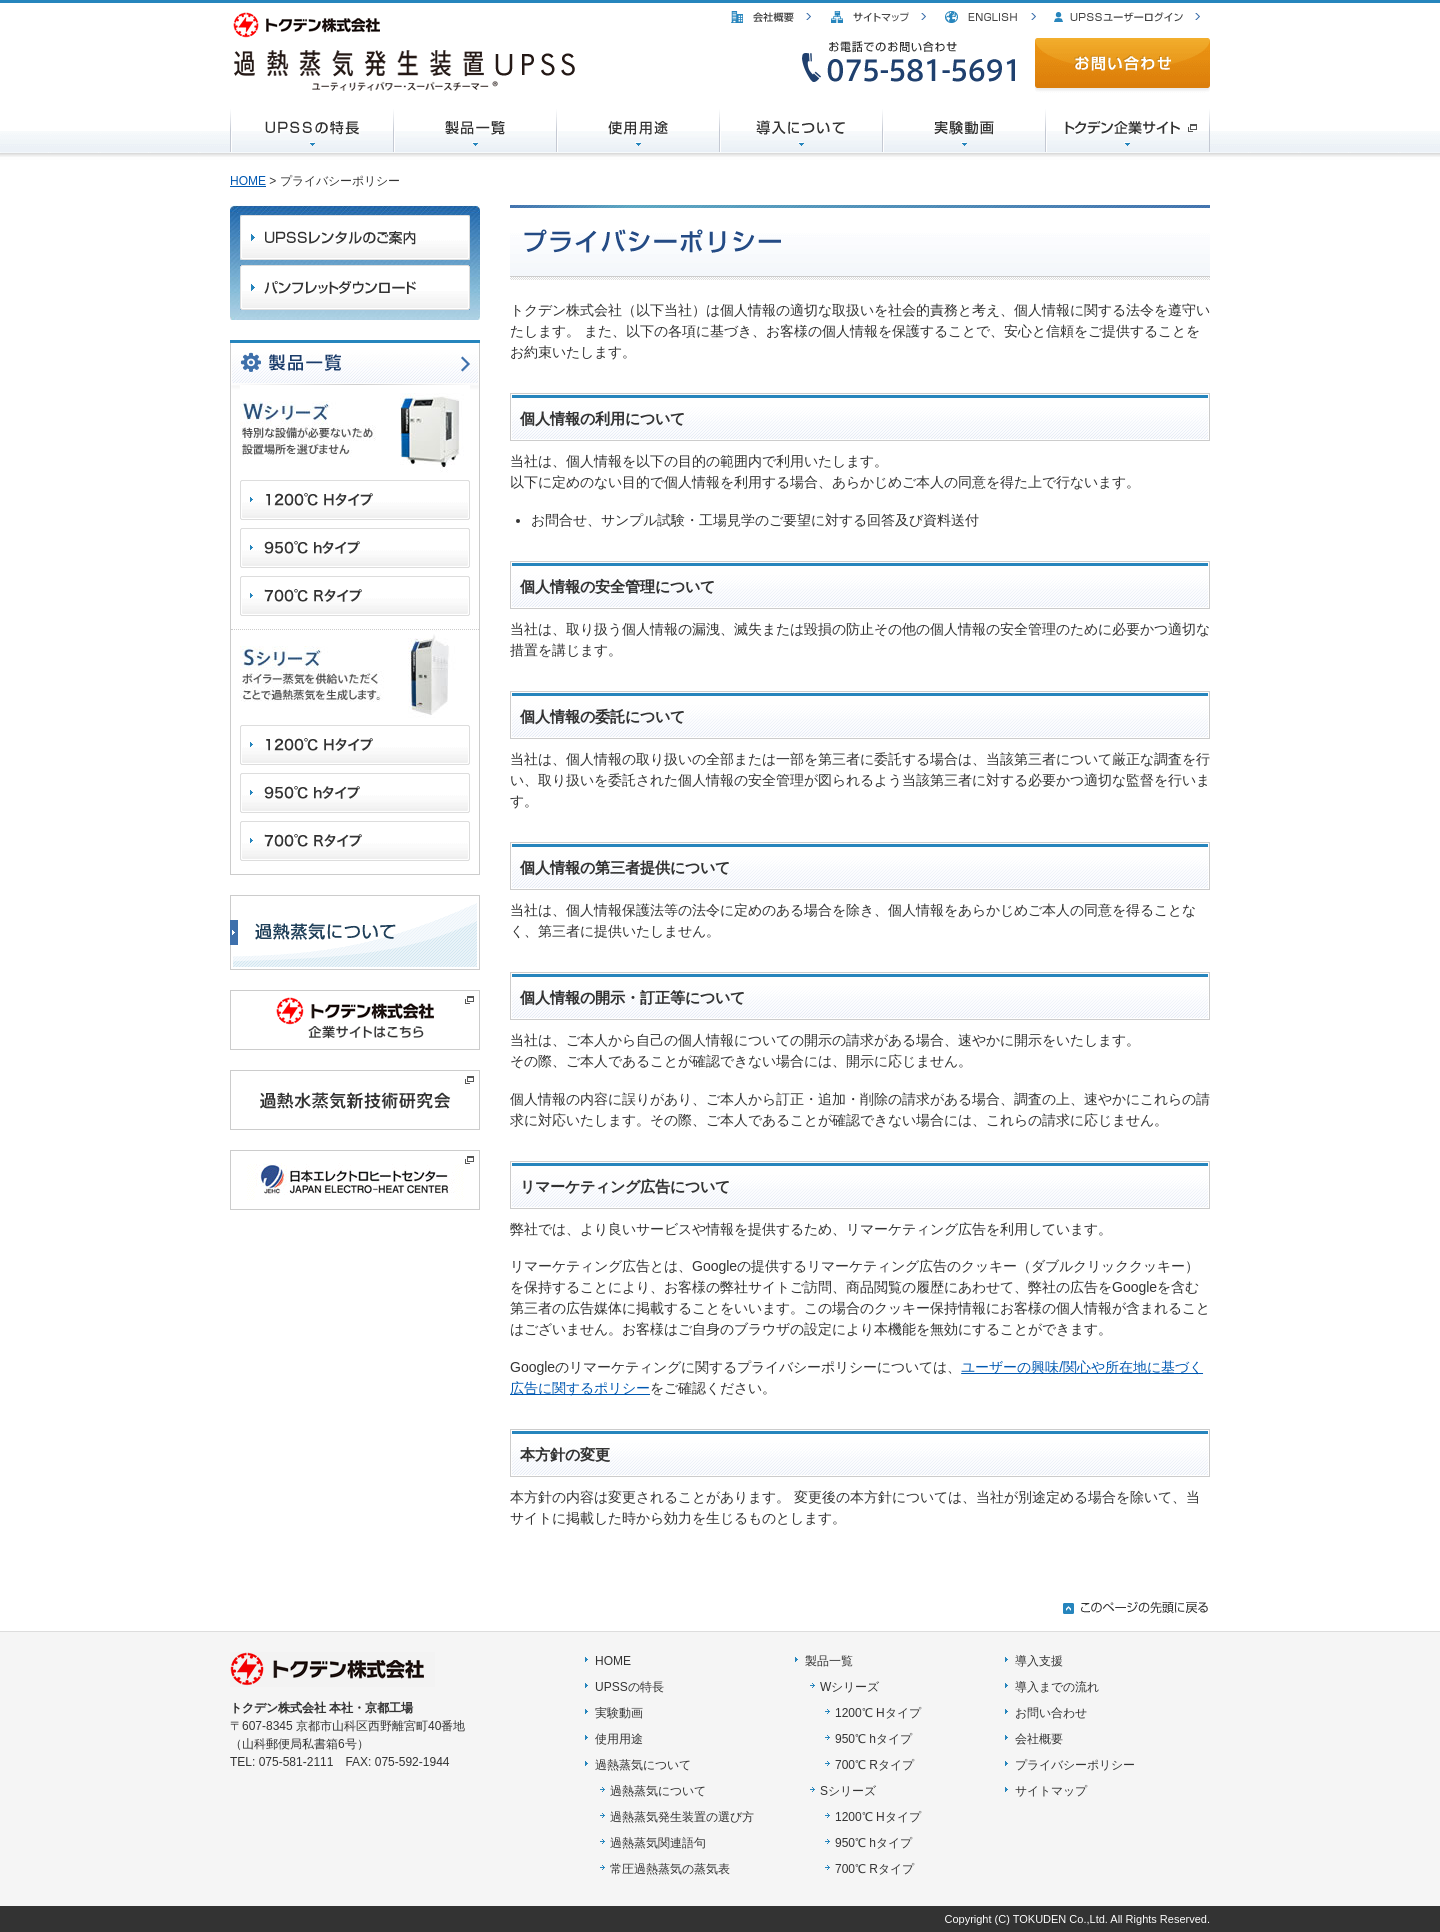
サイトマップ (1051, 1791)
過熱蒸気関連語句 (658, 1843)
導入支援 (1039, 1661)
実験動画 (619, 1713)
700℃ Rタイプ (874, 1765)
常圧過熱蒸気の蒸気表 (670, 1869)
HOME (248, 181)
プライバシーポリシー (1075, 1765)
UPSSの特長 (629, 1687)
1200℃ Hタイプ (878, 1713)
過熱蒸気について (643, 1765)
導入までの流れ (1057, 1687)
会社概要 (1039, 1739)
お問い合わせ (1051, 1713)
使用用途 (619, 1739)
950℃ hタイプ (873, 1739)
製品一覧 (829, 1661)
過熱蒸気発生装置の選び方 (682, 1817)
